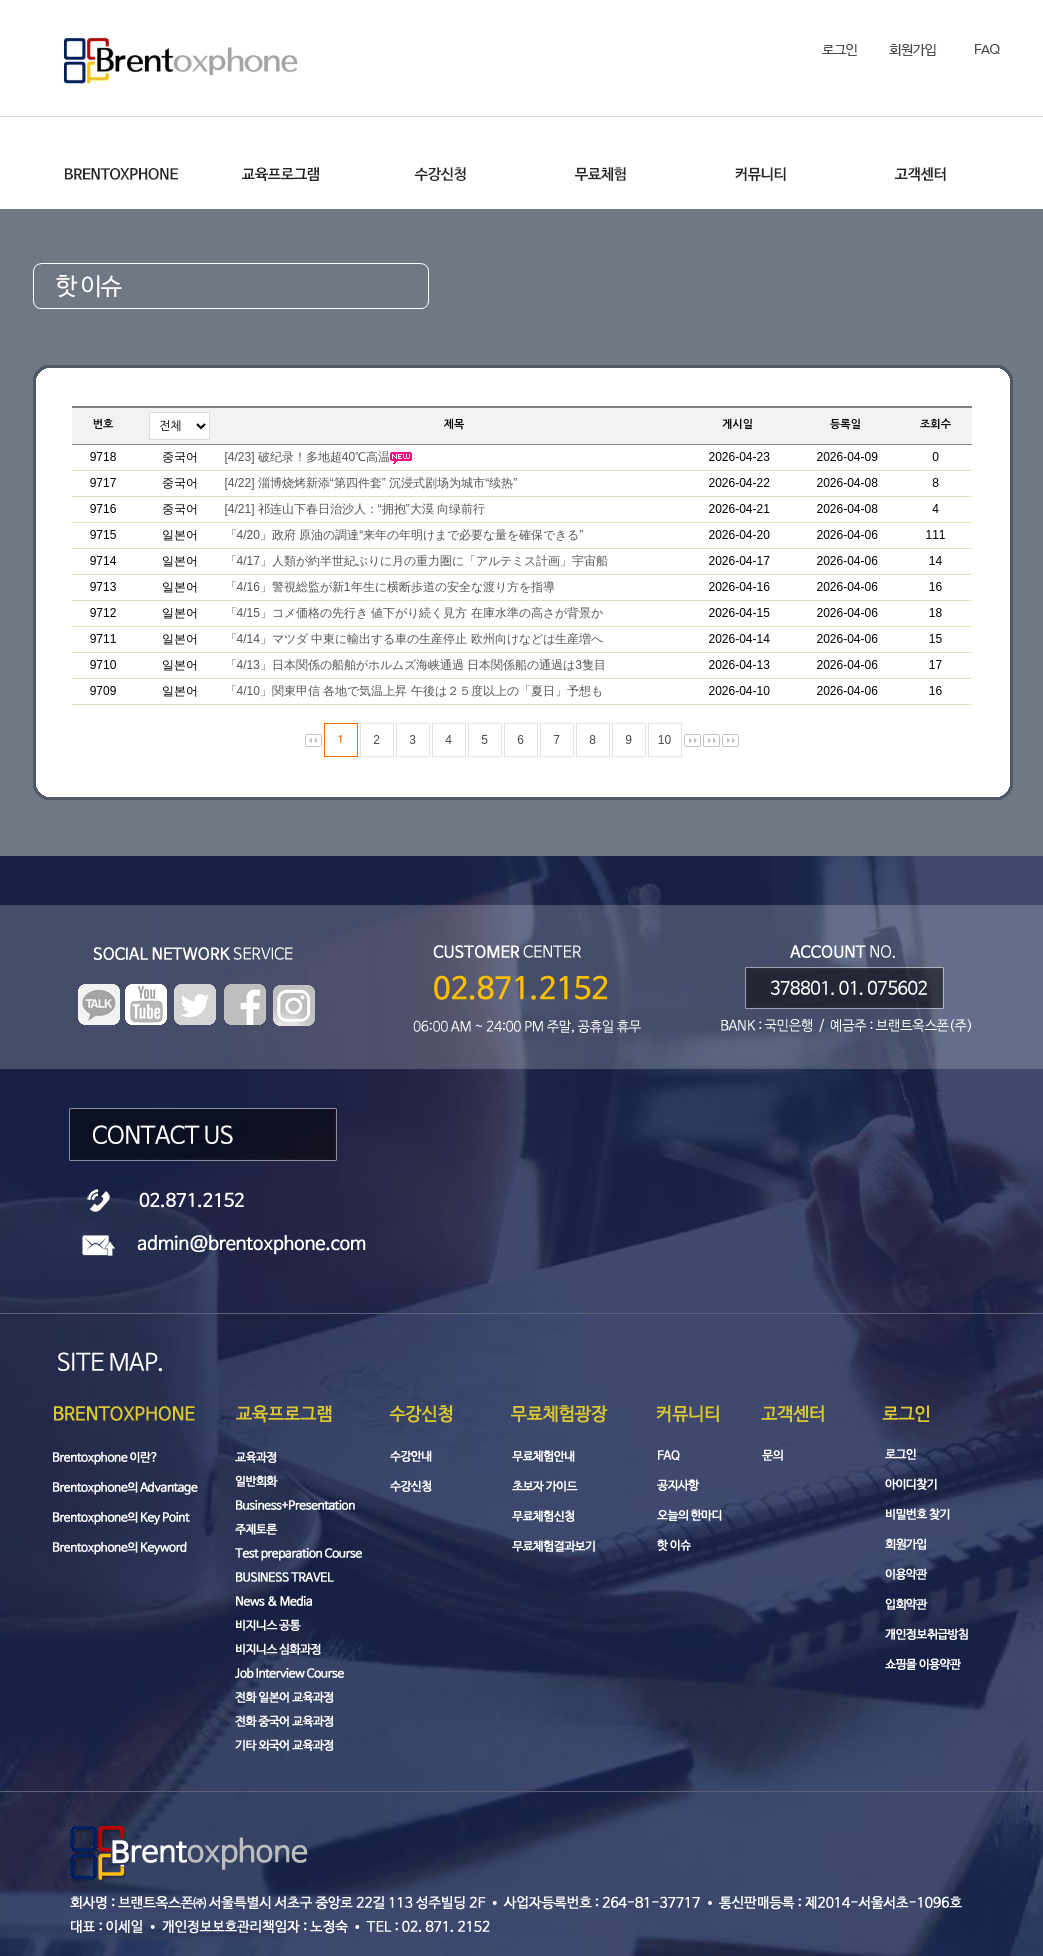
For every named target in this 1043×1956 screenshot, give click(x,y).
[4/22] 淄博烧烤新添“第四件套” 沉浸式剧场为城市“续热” (371, 483)
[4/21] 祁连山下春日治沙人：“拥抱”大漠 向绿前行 (355, 509)
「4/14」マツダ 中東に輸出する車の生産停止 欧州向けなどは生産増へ (414, 639)
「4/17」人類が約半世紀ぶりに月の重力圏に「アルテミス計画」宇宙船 (416, 561)
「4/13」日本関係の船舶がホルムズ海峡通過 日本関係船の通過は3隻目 (415, 665)
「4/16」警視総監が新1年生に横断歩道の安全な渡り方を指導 (390, 587)
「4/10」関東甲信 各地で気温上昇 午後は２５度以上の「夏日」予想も (414, 691)
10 (664, 740)
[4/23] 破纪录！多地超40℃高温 (319, 457)
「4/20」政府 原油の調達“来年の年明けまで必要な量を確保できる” (404, 535)
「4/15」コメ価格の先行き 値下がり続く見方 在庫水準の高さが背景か (414, 613)
